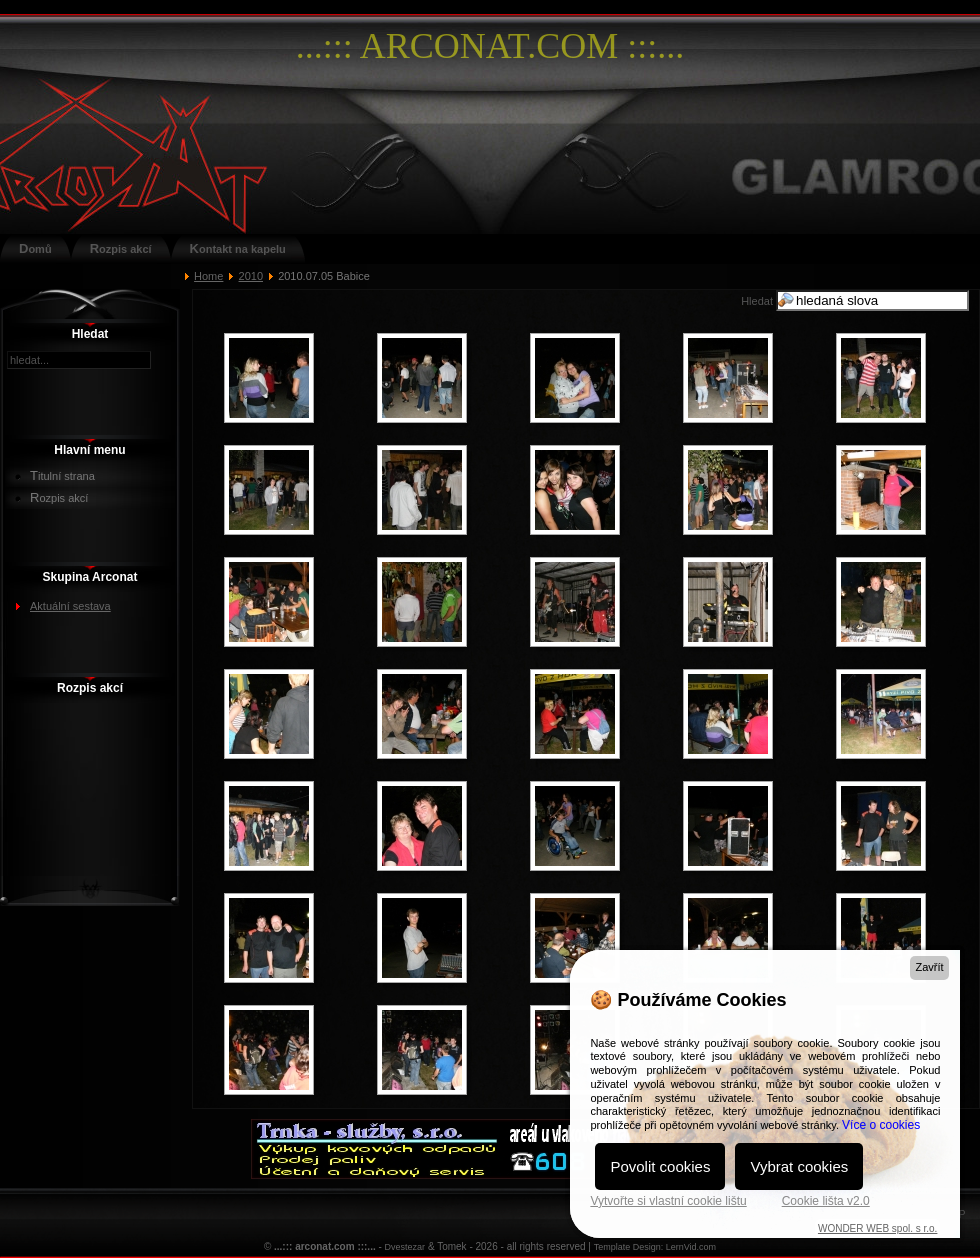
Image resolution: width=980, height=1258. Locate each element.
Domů (35, 248)
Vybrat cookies (799, 1166)
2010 (251, 276)
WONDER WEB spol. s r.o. (877, 1228)
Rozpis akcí (121, 248)
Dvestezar (405, 1247)
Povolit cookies (660, 1166)
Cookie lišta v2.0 (826, 1201)
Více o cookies (881, 1125)
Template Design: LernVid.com (655, 1247)
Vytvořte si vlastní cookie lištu (668, 1201)
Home (208, 276)
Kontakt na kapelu (238, 248)
